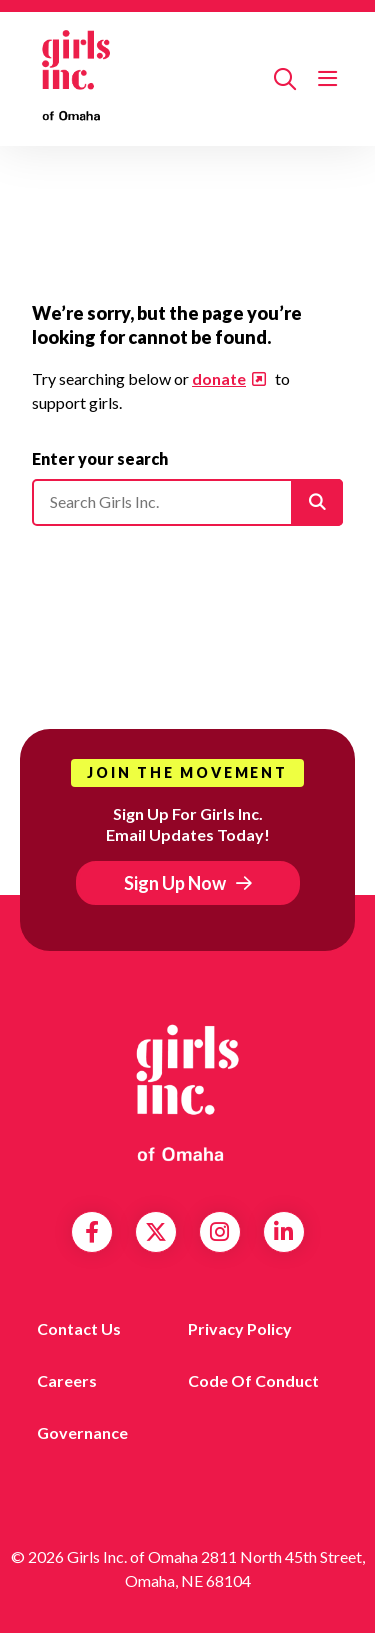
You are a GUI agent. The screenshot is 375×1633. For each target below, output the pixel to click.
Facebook (92, 1232)
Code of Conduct (253, 1380)
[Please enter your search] (187, 502)
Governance (82, 1432)
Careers (67, 1380)
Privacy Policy (240, 1328)
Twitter (156, 1232)
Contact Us (79, 1328)
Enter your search (100, 458)
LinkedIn (283, 1232)
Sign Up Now (175, 883)
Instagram (219, 1232)
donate (219, 378)
